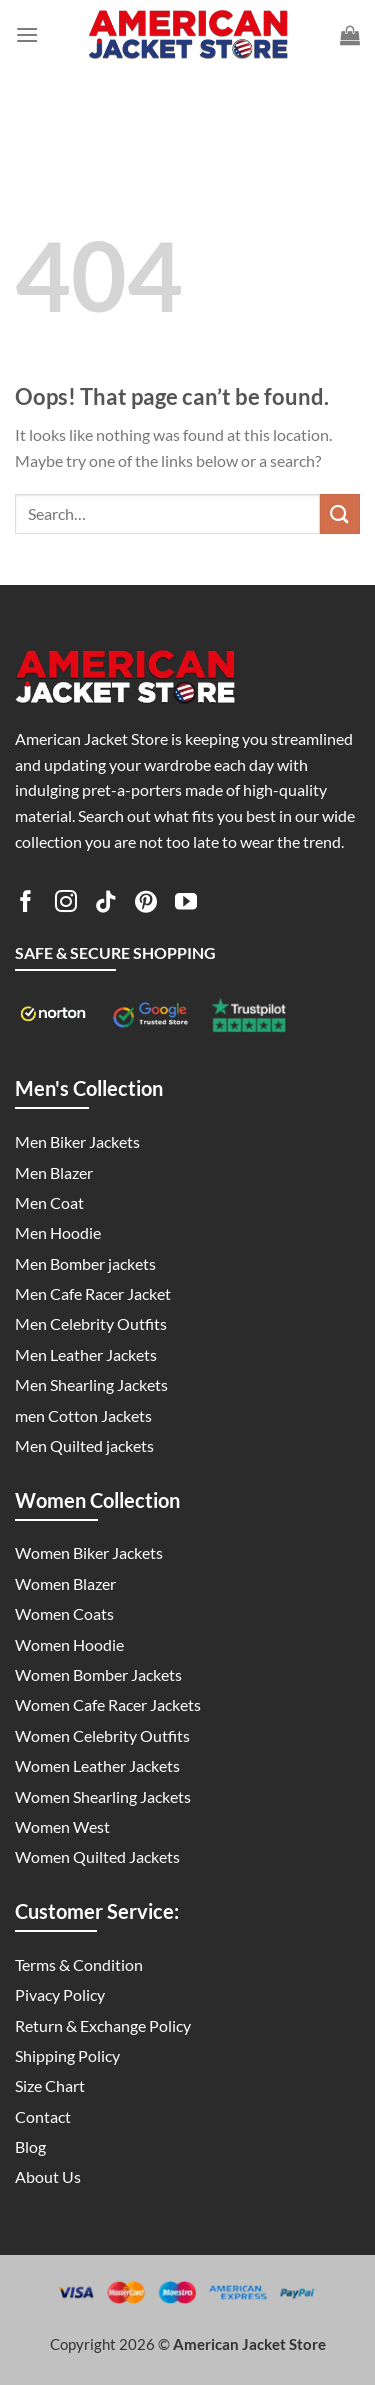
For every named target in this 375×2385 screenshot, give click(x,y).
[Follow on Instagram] (66, 905)
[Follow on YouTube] (186, 905)
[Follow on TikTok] (106, 905)
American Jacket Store (249, 2344)
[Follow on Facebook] (26, 905)
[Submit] (340, 513)
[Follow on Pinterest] (146, 905)
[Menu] (27, 34)
